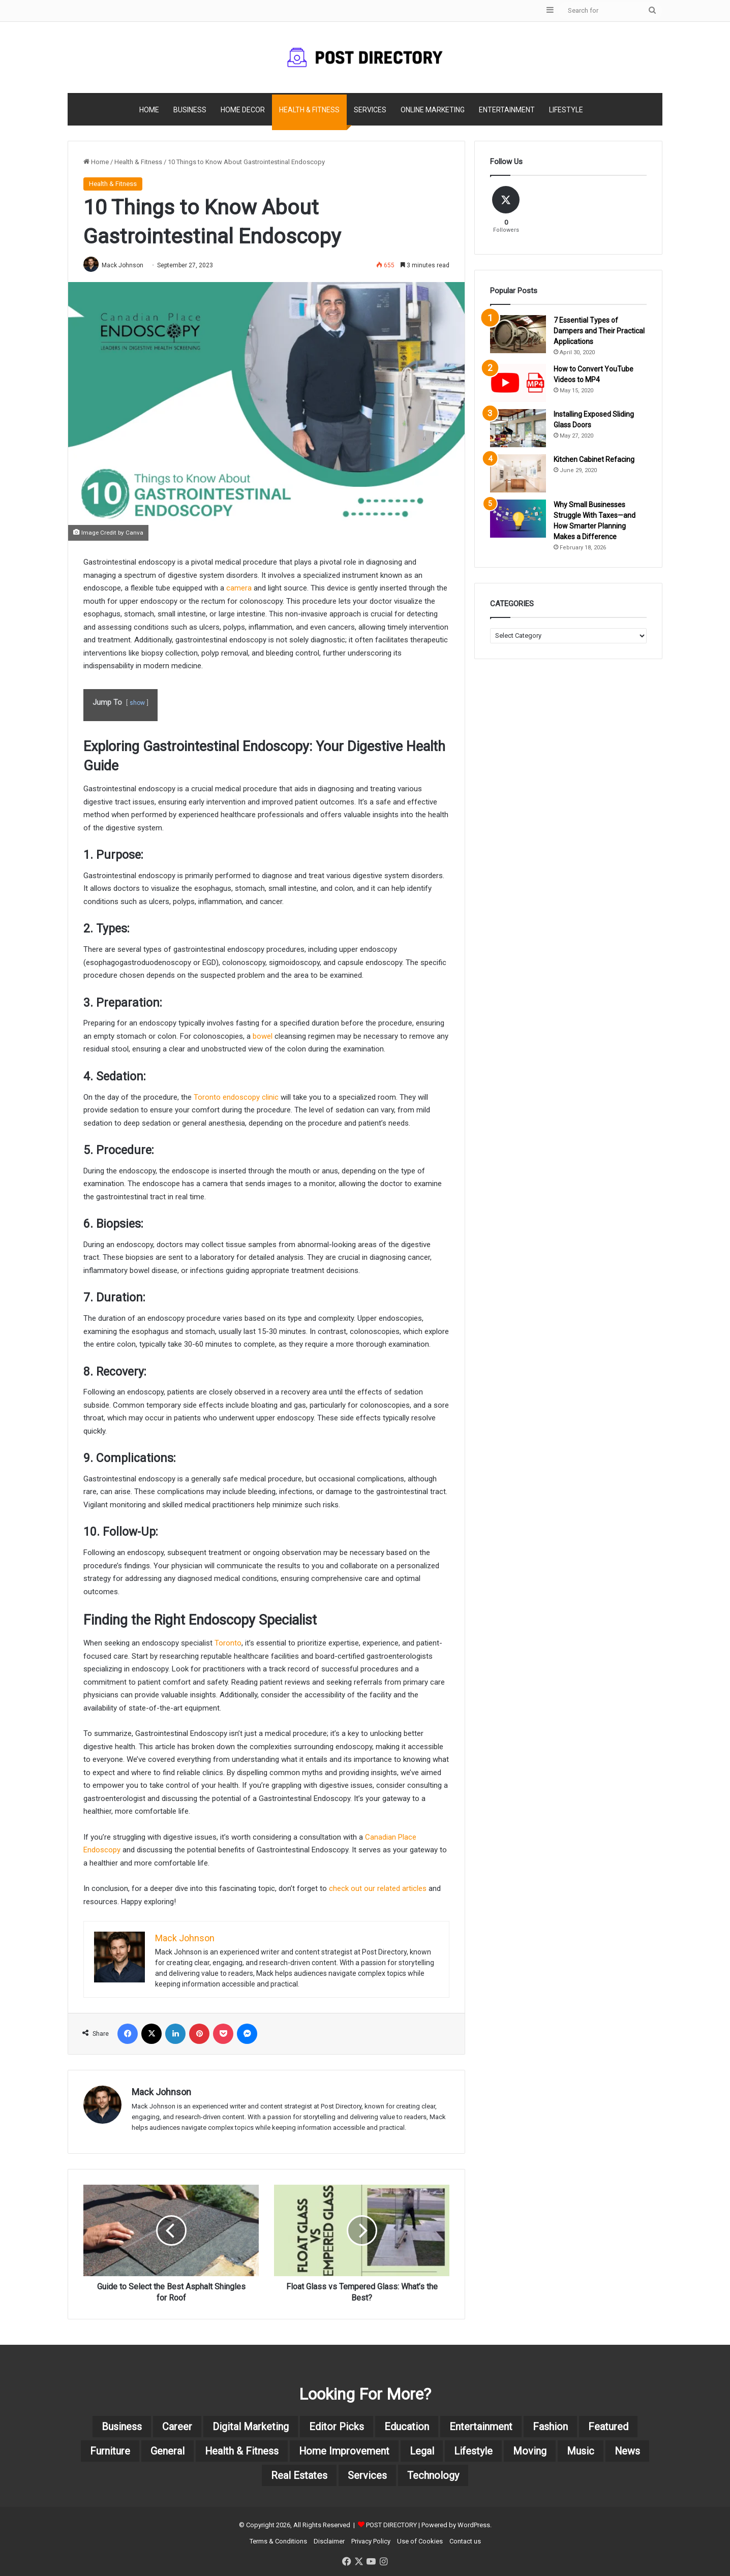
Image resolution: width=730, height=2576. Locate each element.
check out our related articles (378, 1889)
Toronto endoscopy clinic (236, 1097)
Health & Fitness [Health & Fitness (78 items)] (241, 2451)
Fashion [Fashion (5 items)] (550, 2426)
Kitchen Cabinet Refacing (594, 459)
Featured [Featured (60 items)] (608, 2426)
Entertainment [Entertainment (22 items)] (480, 2426)
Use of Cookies (420, 2541)
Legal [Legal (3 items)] (422, 2451)
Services (370, 110)
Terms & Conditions (278, 2541)
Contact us (465, 2541)
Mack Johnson (122, 265)
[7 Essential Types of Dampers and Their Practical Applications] (518, 334)
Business (189, 110)
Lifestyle (566, 110)
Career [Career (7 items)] (177, 2426)
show (137, 702)
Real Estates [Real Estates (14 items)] (299, 2475)
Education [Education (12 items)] (406, 2426)
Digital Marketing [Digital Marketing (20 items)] (250, 2426)
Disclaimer (329, 2541)
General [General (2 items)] (166, 2451)
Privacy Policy (370, 2541)
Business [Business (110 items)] (122, 2426)
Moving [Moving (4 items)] (530, 2451)
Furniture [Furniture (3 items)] (109, 2451)
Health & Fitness (309, 110)
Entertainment (507, 110)
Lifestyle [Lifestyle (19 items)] (473, 2451)
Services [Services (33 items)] (367, 2475)
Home (149, 110)
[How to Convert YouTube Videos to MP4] (518, 383)
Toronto (228, 1643)
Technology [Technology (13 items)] (433, 2475)
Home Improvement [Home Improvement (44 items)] (343, 2451)
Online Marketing (433, 110)
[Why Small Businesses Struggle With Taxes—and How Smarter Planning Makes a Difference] (518, 519)
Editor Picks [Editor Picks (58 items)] (336, 2426)
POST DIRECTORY (391, 2525)
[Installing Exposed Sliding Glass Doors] (518, 428)
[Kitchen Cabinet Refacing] (518, 473)
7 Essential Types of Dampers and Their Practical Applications (599, 331)
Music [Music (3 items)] (581, 2451)
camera (239, 588)
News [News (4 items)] (628, 2451)
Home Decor (243, 110)
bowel (262, 1036)
